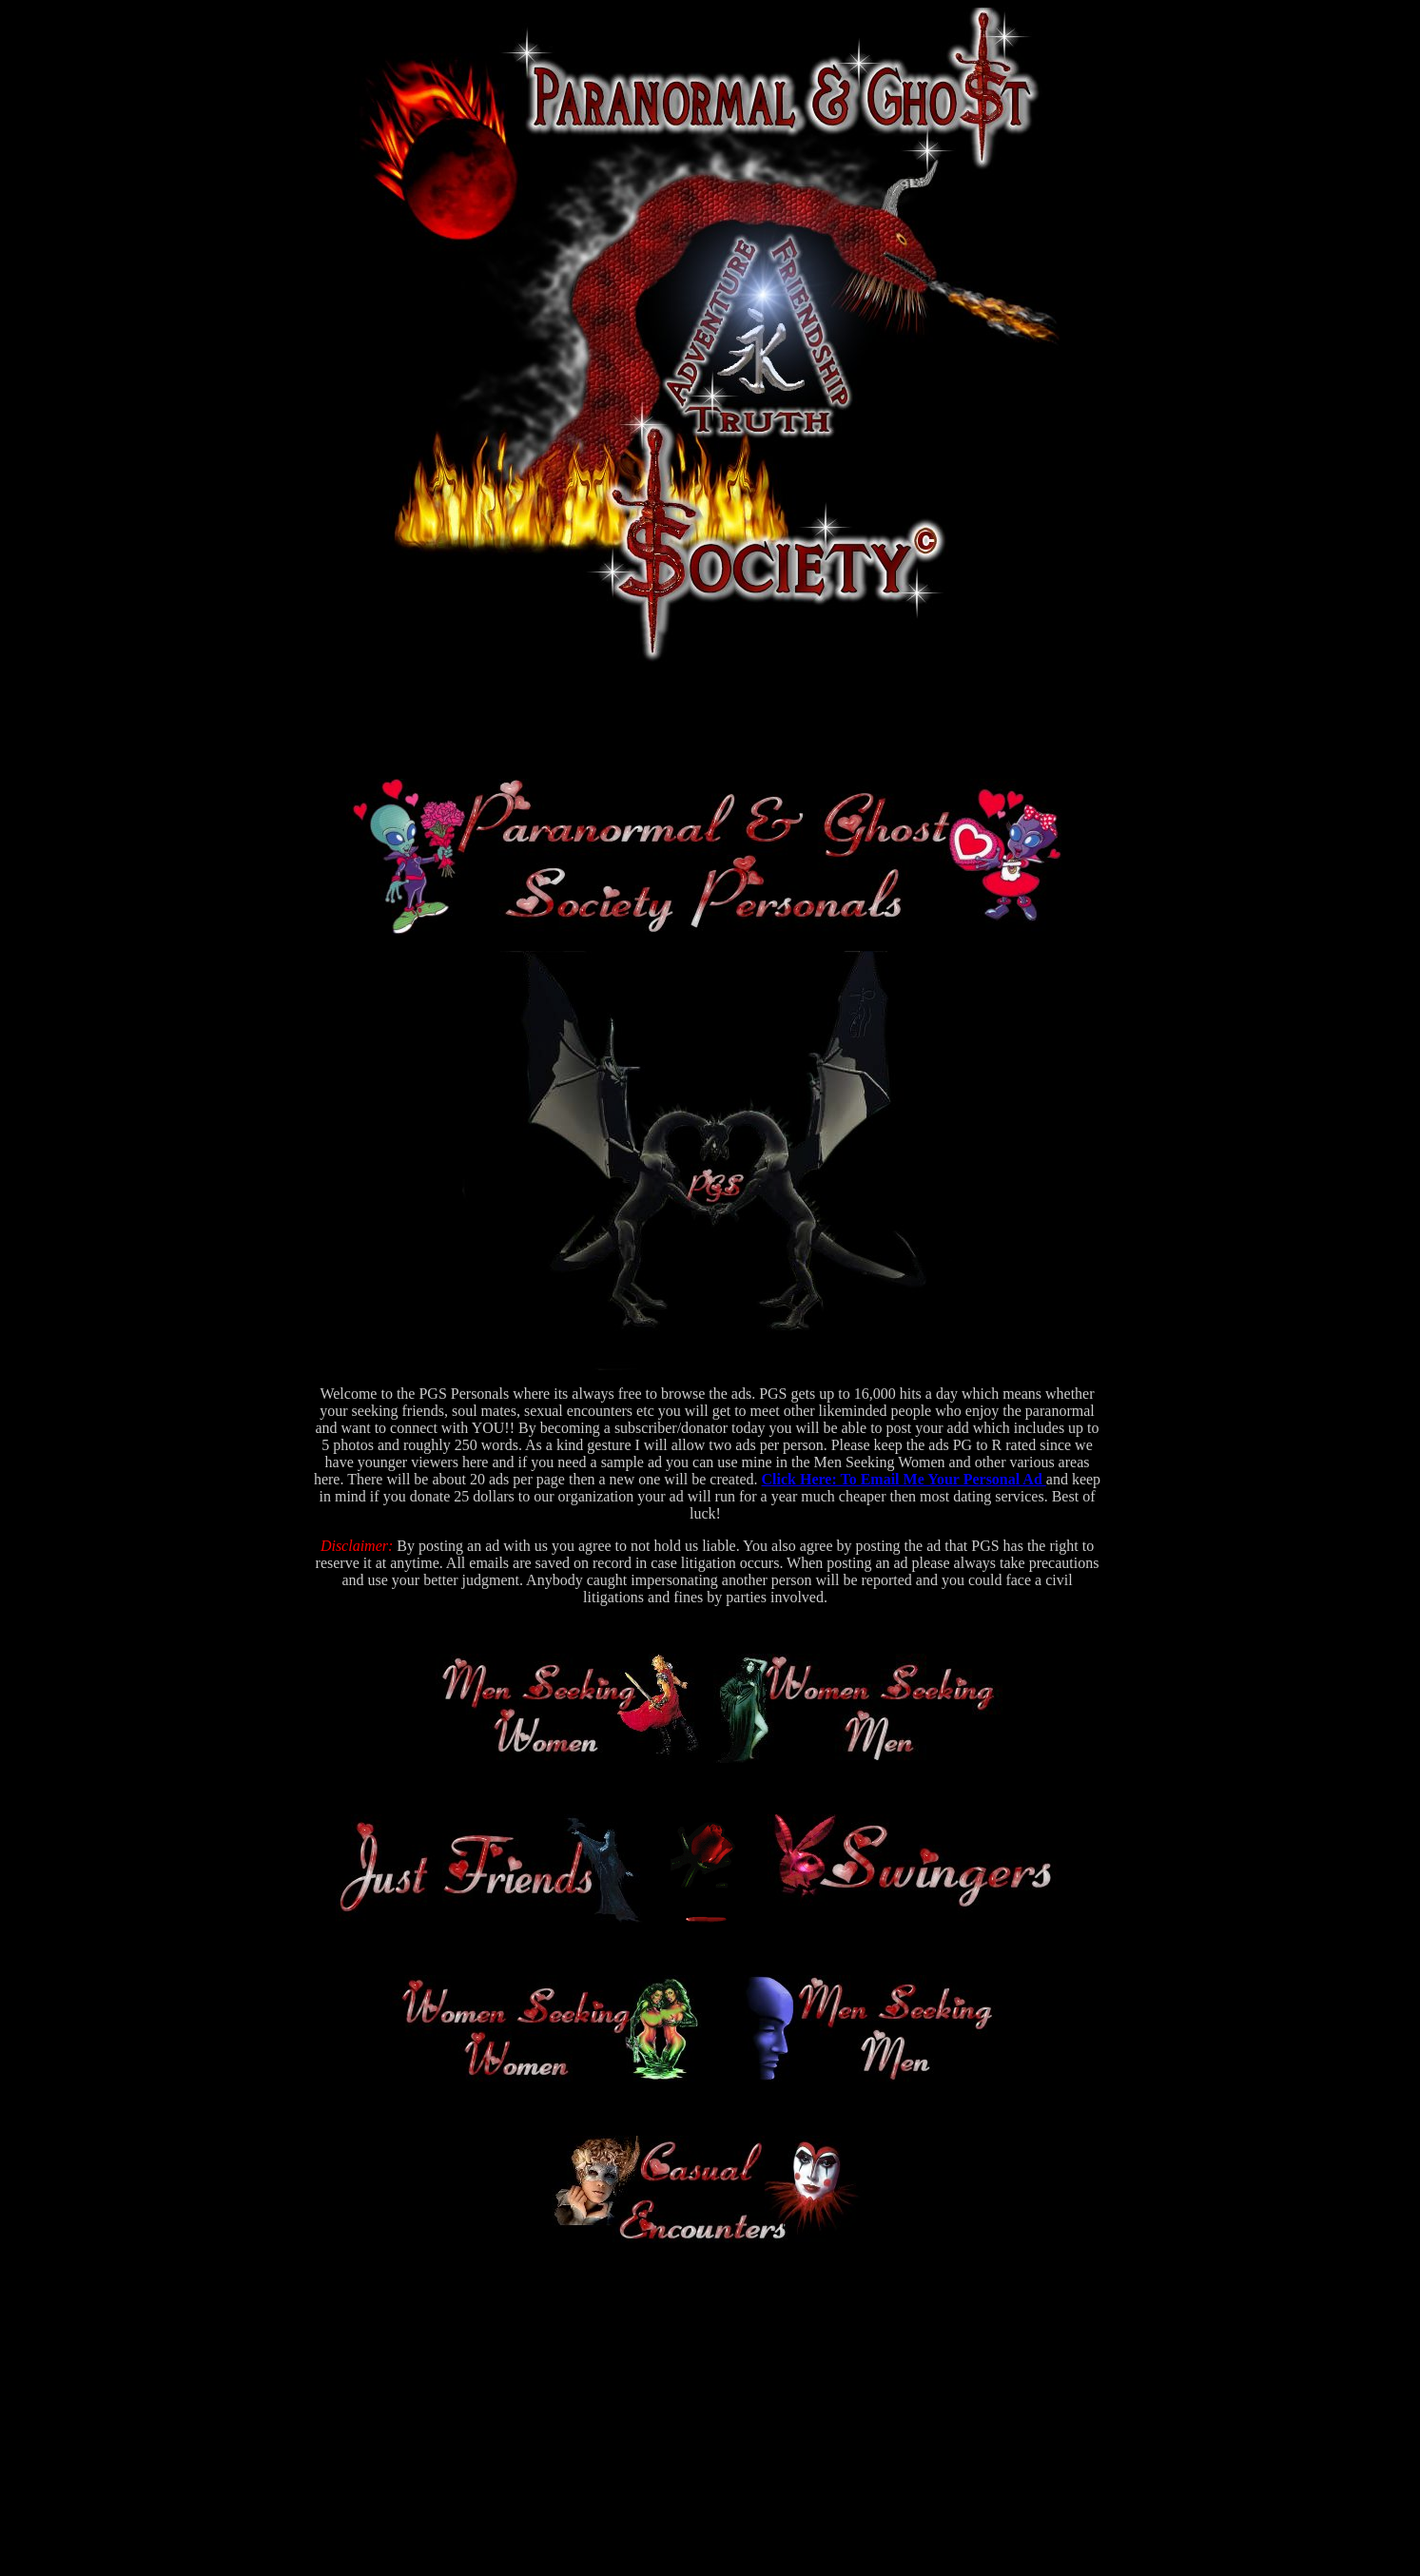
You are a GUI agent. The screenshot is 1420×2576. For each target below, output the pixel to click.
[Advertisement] (707, 721)
